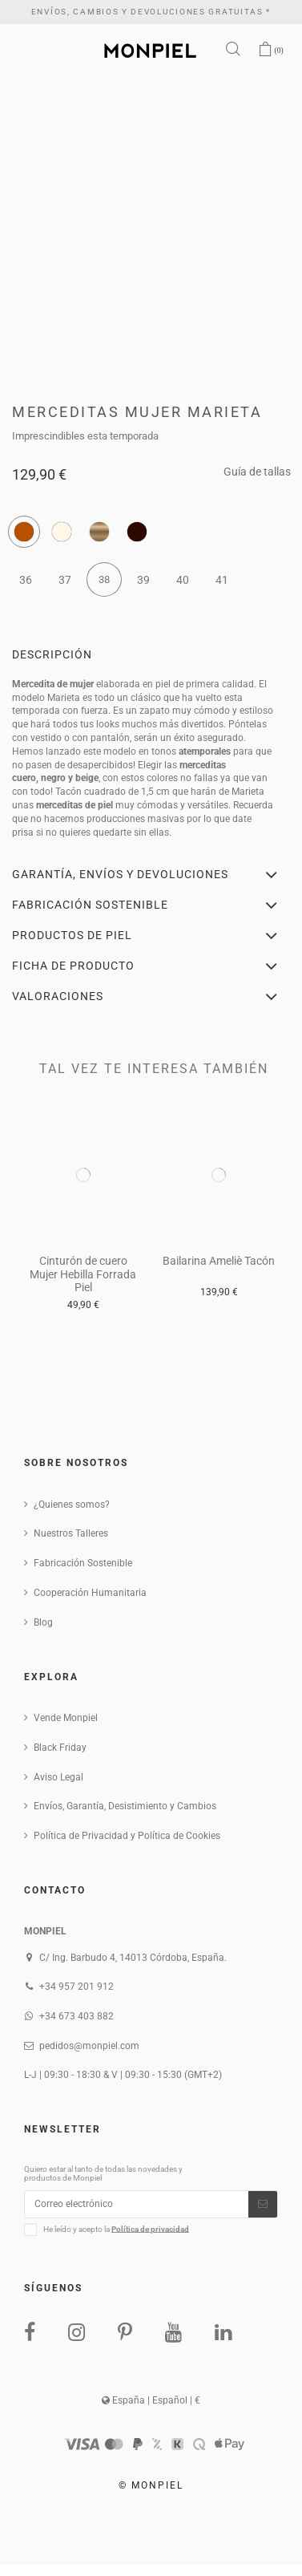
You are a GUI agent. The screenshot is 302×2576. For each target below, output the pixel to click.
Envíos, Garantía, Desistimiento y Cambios (125, 1806)
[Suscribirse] (262, 2204)
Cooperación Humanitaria (90, 1592)
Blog (43, 1622)
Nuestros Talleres (71, 1533)
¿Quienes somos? (72, 1504)
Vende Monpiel (66, 1717)
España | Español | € (151, 2400)
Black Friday (60, 1747)
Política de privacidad (150, 2228)
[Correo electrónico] (136, 2204)
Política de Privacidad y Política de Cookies (127, 1835)
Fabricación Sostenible (83, 1563)
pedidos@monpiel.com (89, 2045)
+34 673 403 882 (76, 2016)
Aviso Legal (58, 1777)
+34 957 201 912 (76, 1986)
